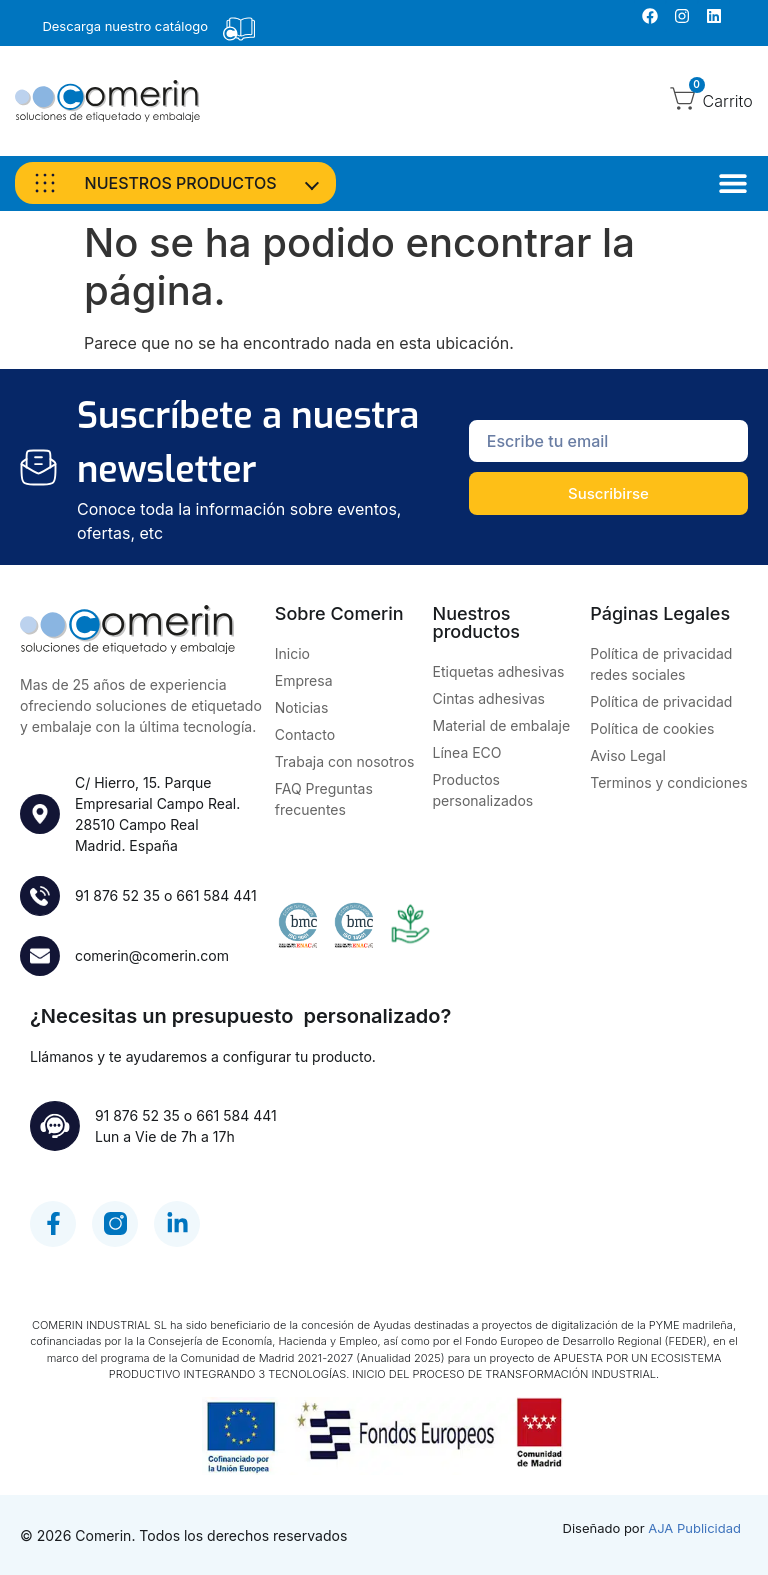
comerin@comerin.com (152, 955)
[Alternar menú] (733, 183)
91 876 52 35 (117, 895)
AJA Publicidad (694, 1528)
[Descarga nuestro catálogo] (239, 29)
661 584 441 (216, 895)
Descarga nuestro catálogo (125, 26)
